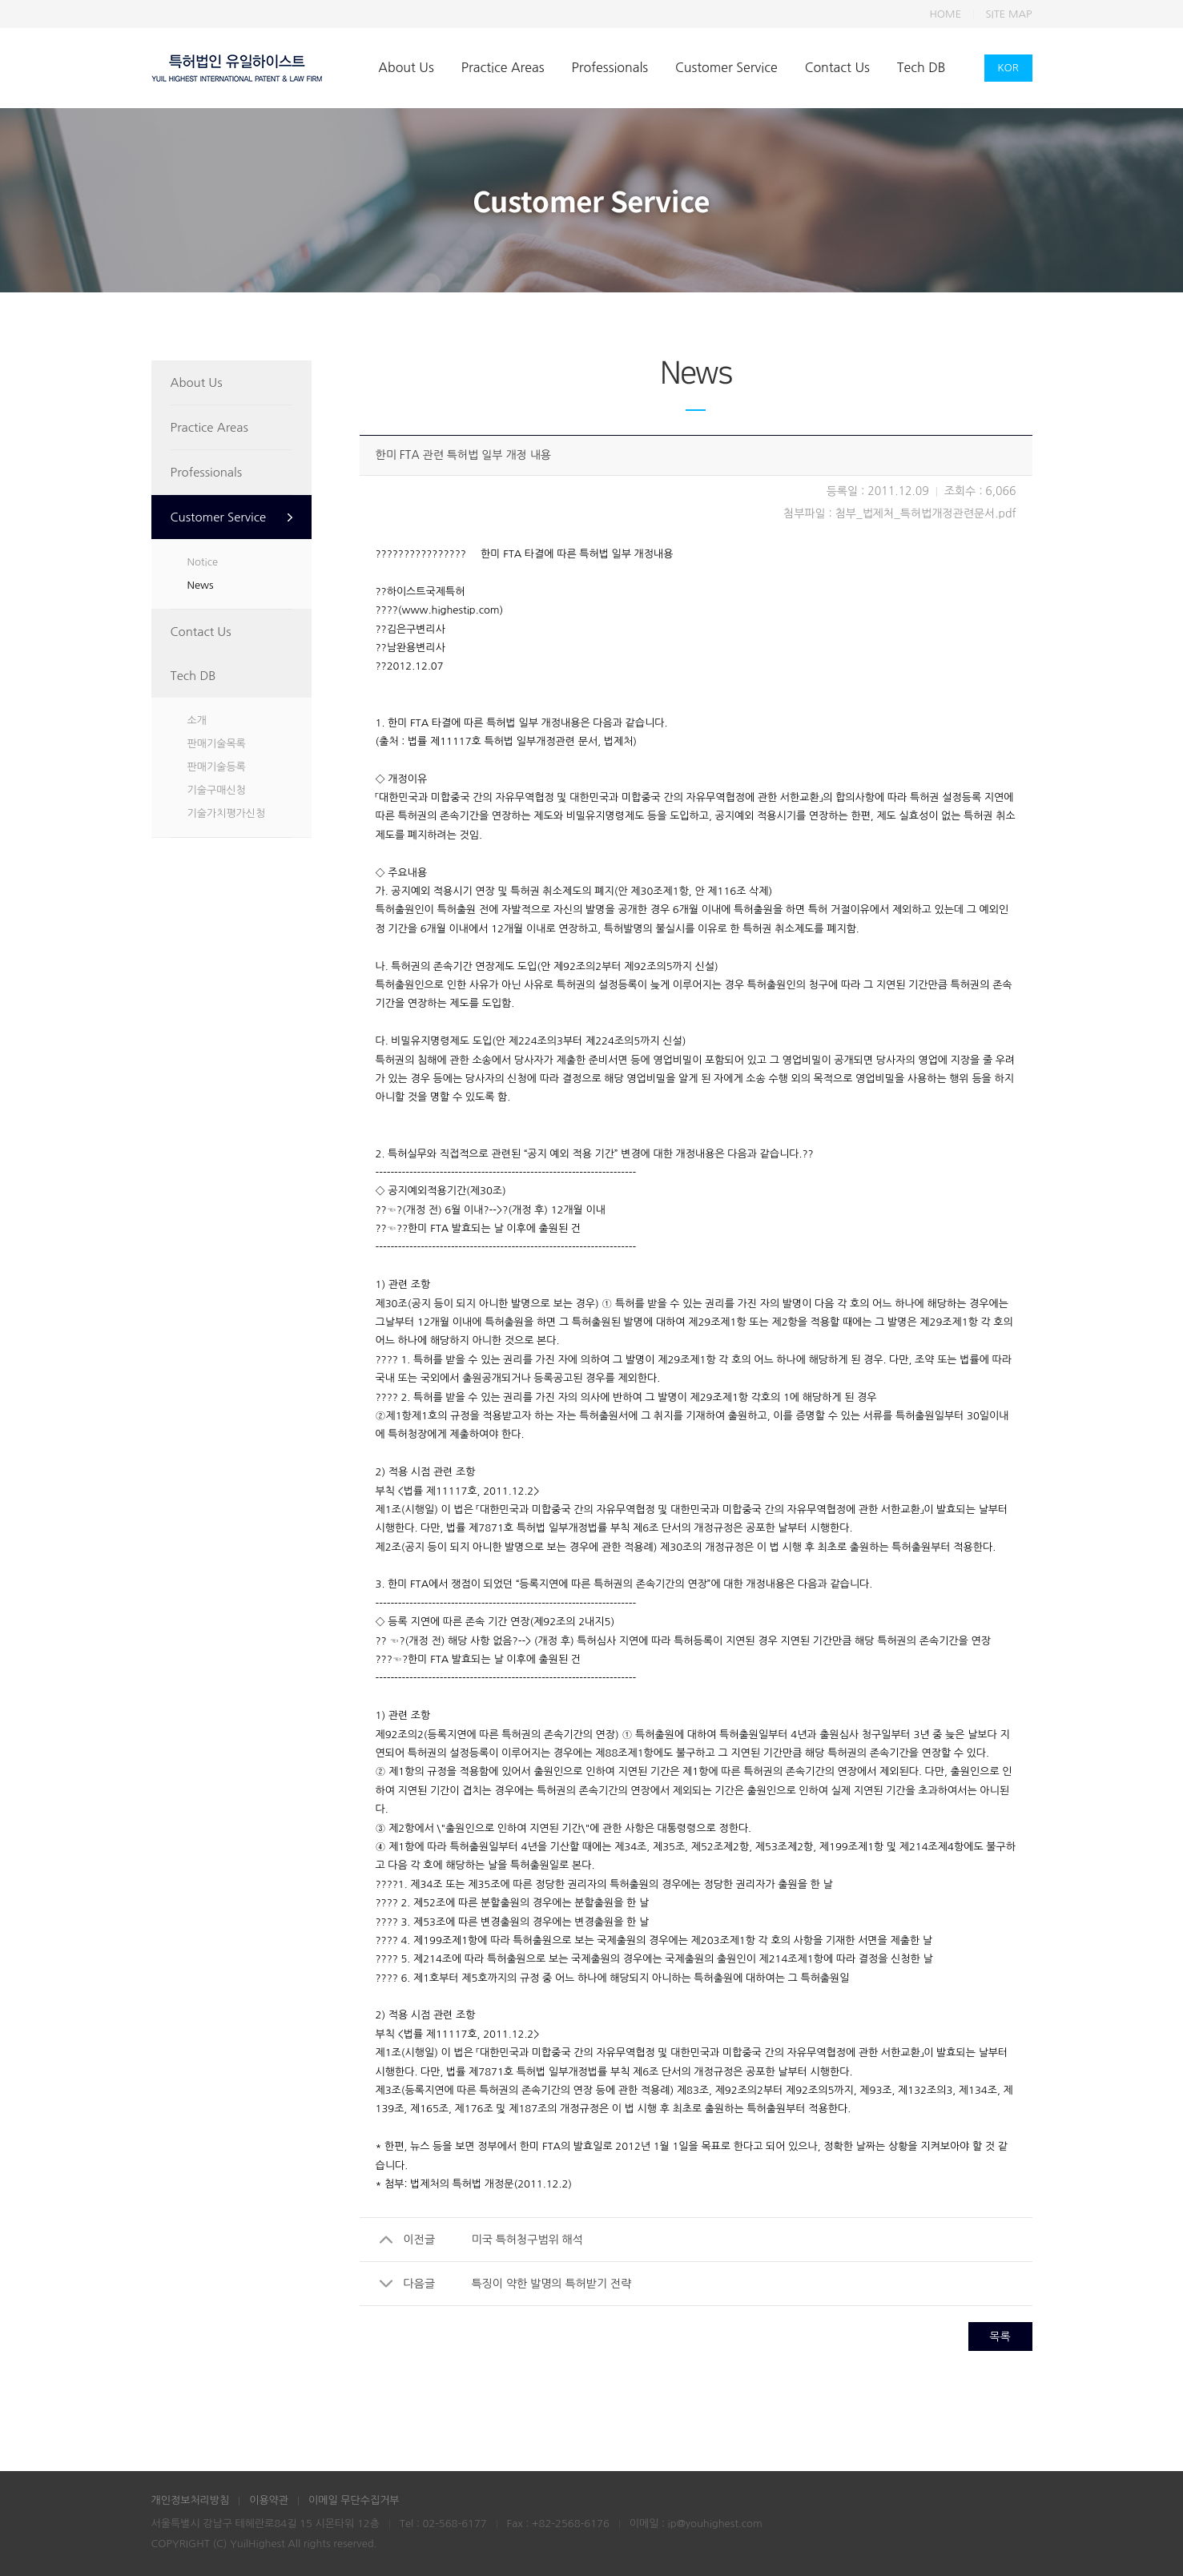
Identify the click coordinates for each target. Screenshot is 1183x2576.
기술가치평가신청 (226, 813)
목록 (999, 2336)
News (200, 585)
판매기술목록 (216, 744)
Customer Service (726, 67)
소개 (197, 720)
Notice (203, 562)
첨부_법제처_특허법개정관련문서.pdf (925, 513)
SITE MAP (1009, 14)
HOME (945, 14)
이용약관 (268, 2500)
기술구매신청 (216, 790)
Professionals (610, 67)
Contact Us (837, 67)
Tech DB (921, 67)
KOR (1008, 67)
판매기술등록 (216, 767)
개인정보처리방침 (190, 2500)
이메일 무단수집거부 (354, 2500)
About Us (405, 67)
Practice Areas (503, 67)
